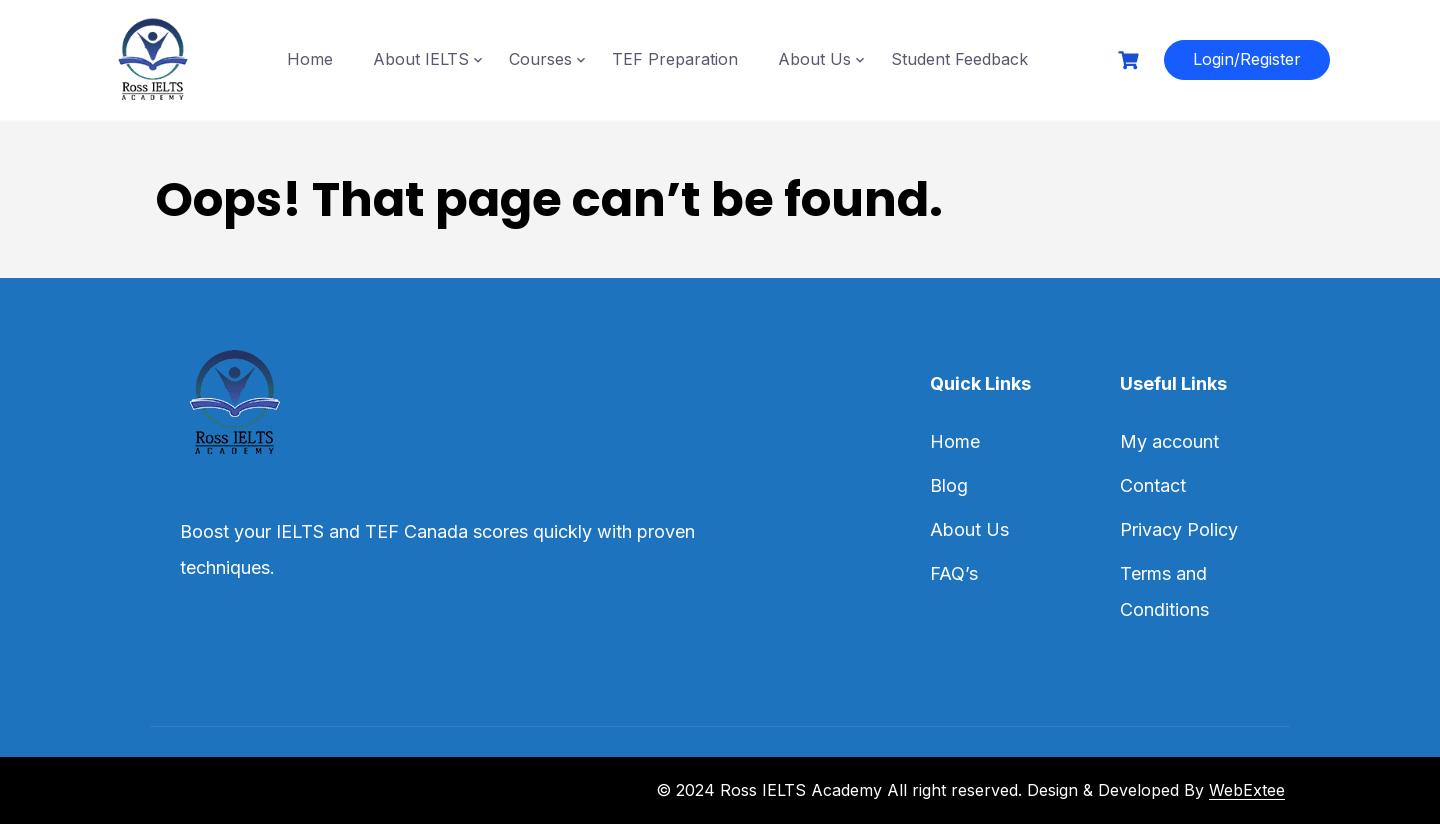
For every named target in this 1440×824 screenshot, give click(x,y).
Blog (949, 485)
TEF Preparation (675, 59)
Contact (1153, 485)
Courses (540, 59)
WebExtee (1247, 790)
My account (1169, 441)
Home (310, 59)
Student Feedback (959, 59)
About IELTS (421, 59)
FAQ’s (954, 573)
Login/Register (1247, 59)
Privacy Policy (1179, 529)
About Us (814, 59)
